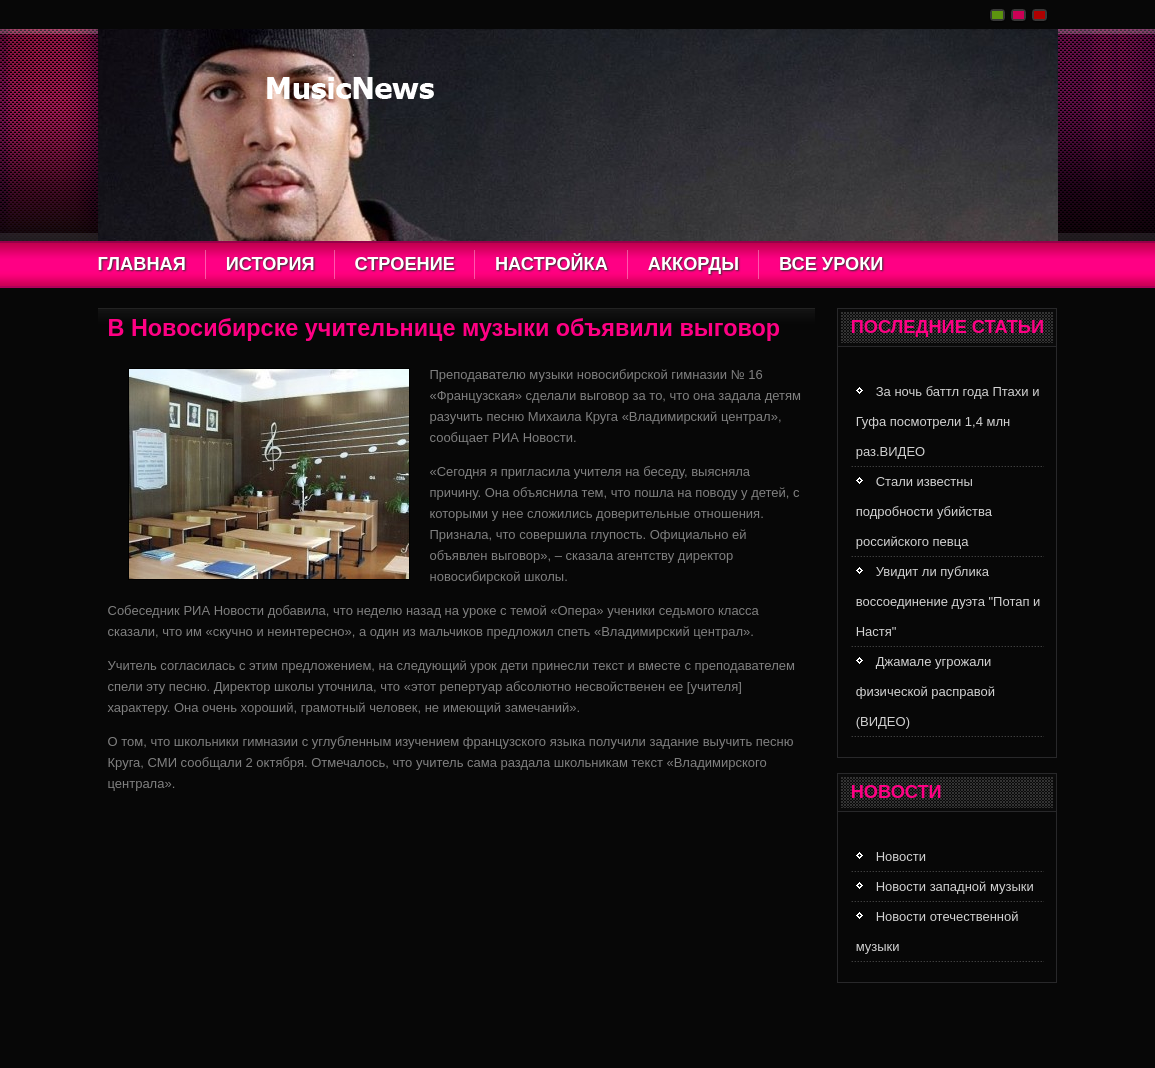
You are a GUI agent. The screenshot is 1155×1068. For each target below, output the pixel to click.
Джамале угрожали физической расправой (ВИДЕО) (925, 691)
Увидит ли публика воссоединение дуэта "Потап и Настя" (948, 601)
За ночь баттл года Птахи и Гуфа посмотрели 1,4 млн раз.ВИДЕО (948, 421)
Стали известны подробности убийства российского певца (924, 511)
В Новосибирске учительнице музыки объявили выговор (444, 328)
